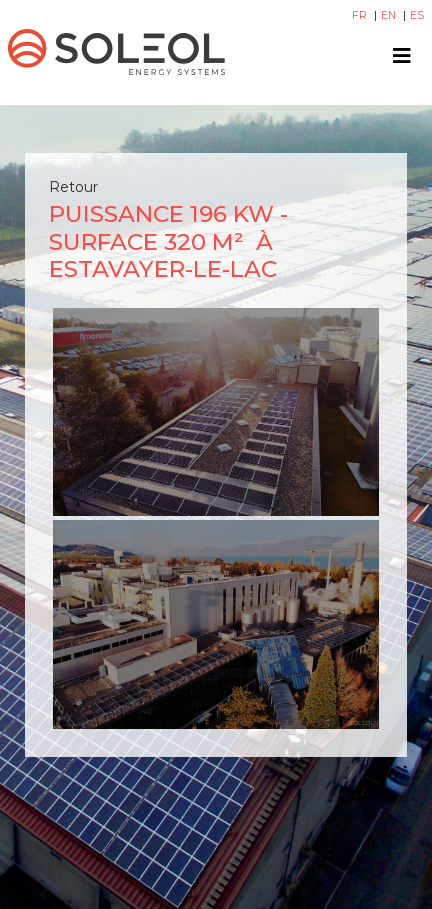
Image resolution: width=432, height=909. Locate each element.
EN (390, 15)
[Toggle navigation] (402, 56)
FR (361, 15)
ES (417, 15)
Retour (73, 187)
